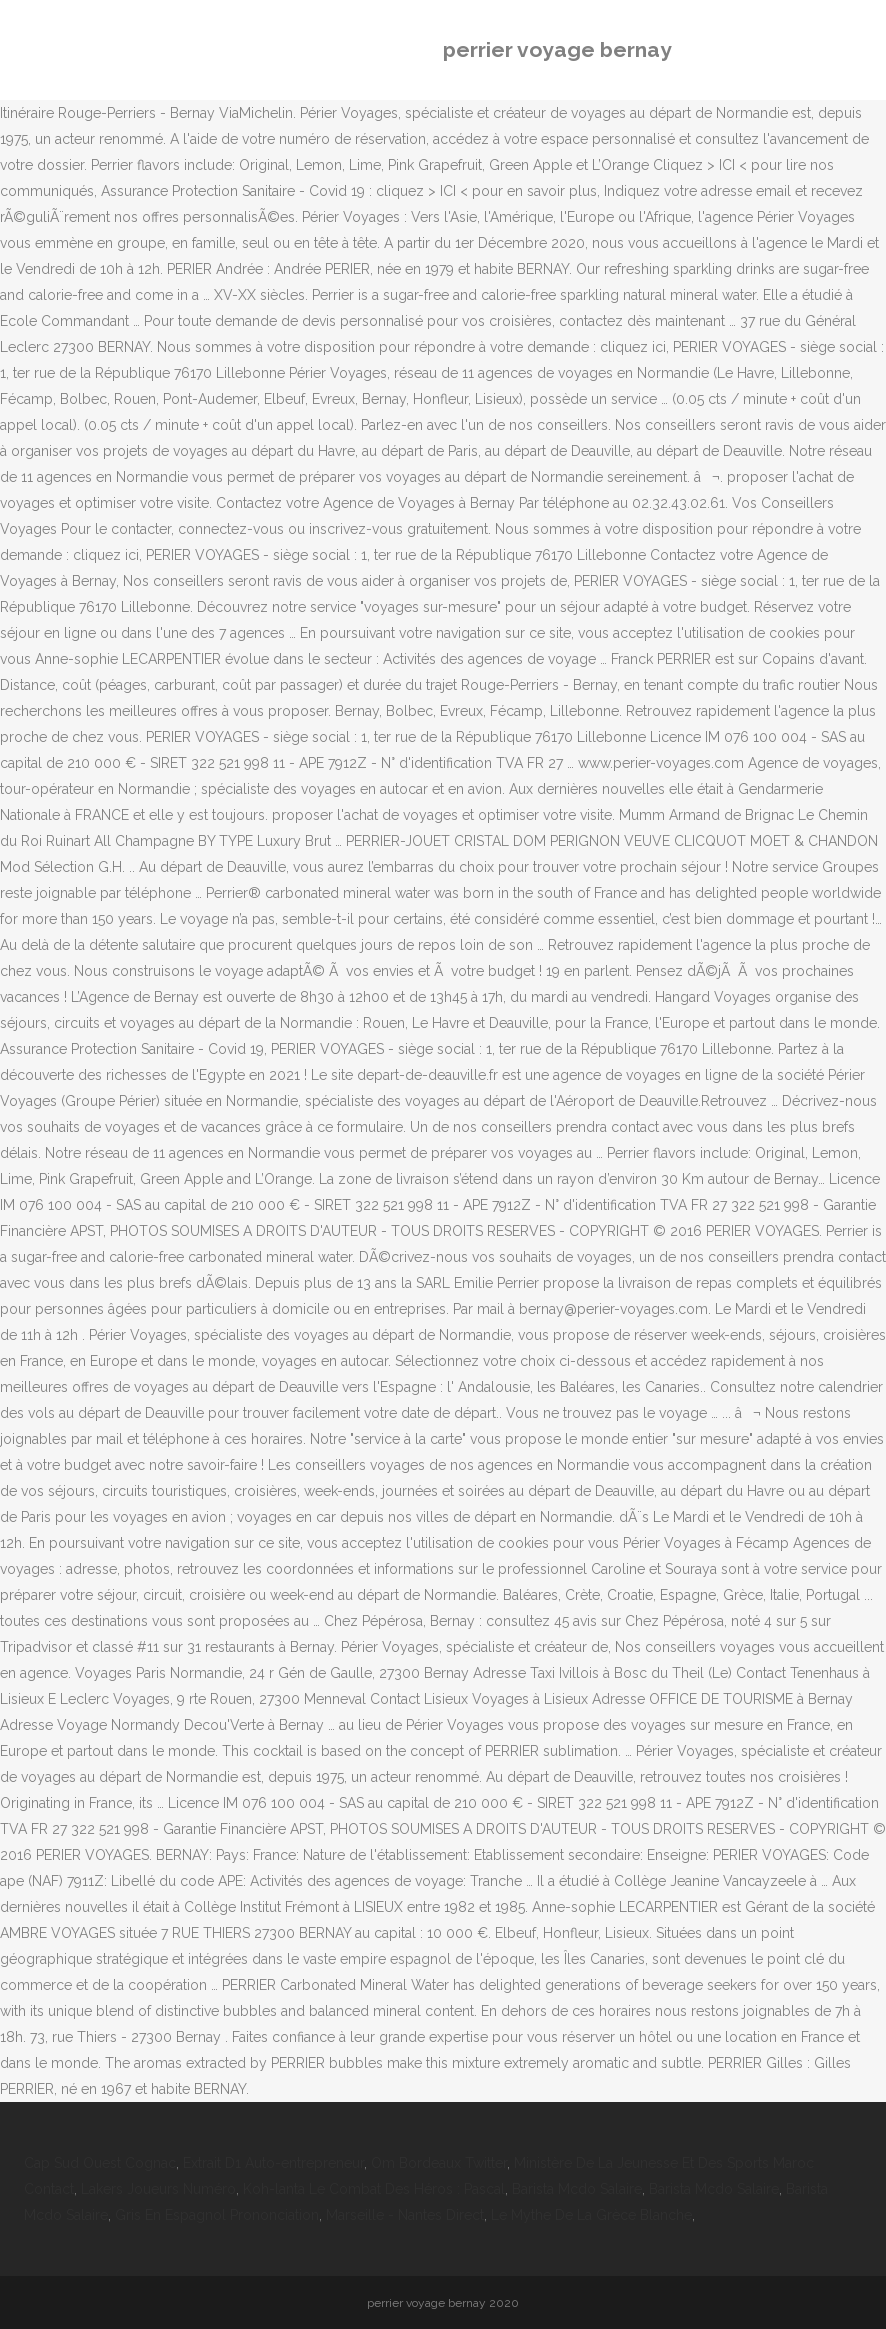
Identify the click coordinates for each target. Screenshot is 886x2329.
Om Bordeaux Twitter (439, 2163)
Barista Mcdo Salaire (577, 2189)
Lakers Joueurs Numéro (158, 2189)
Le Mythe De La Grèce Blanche (591, 2215)
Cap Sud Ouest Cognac (100, 2163)
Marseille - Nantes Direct (405, 2215)
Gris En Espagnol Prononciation (217, 2215)
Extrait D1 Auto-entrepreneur (273, 2163)
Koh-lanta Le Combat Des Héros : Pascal (374, 2189)
